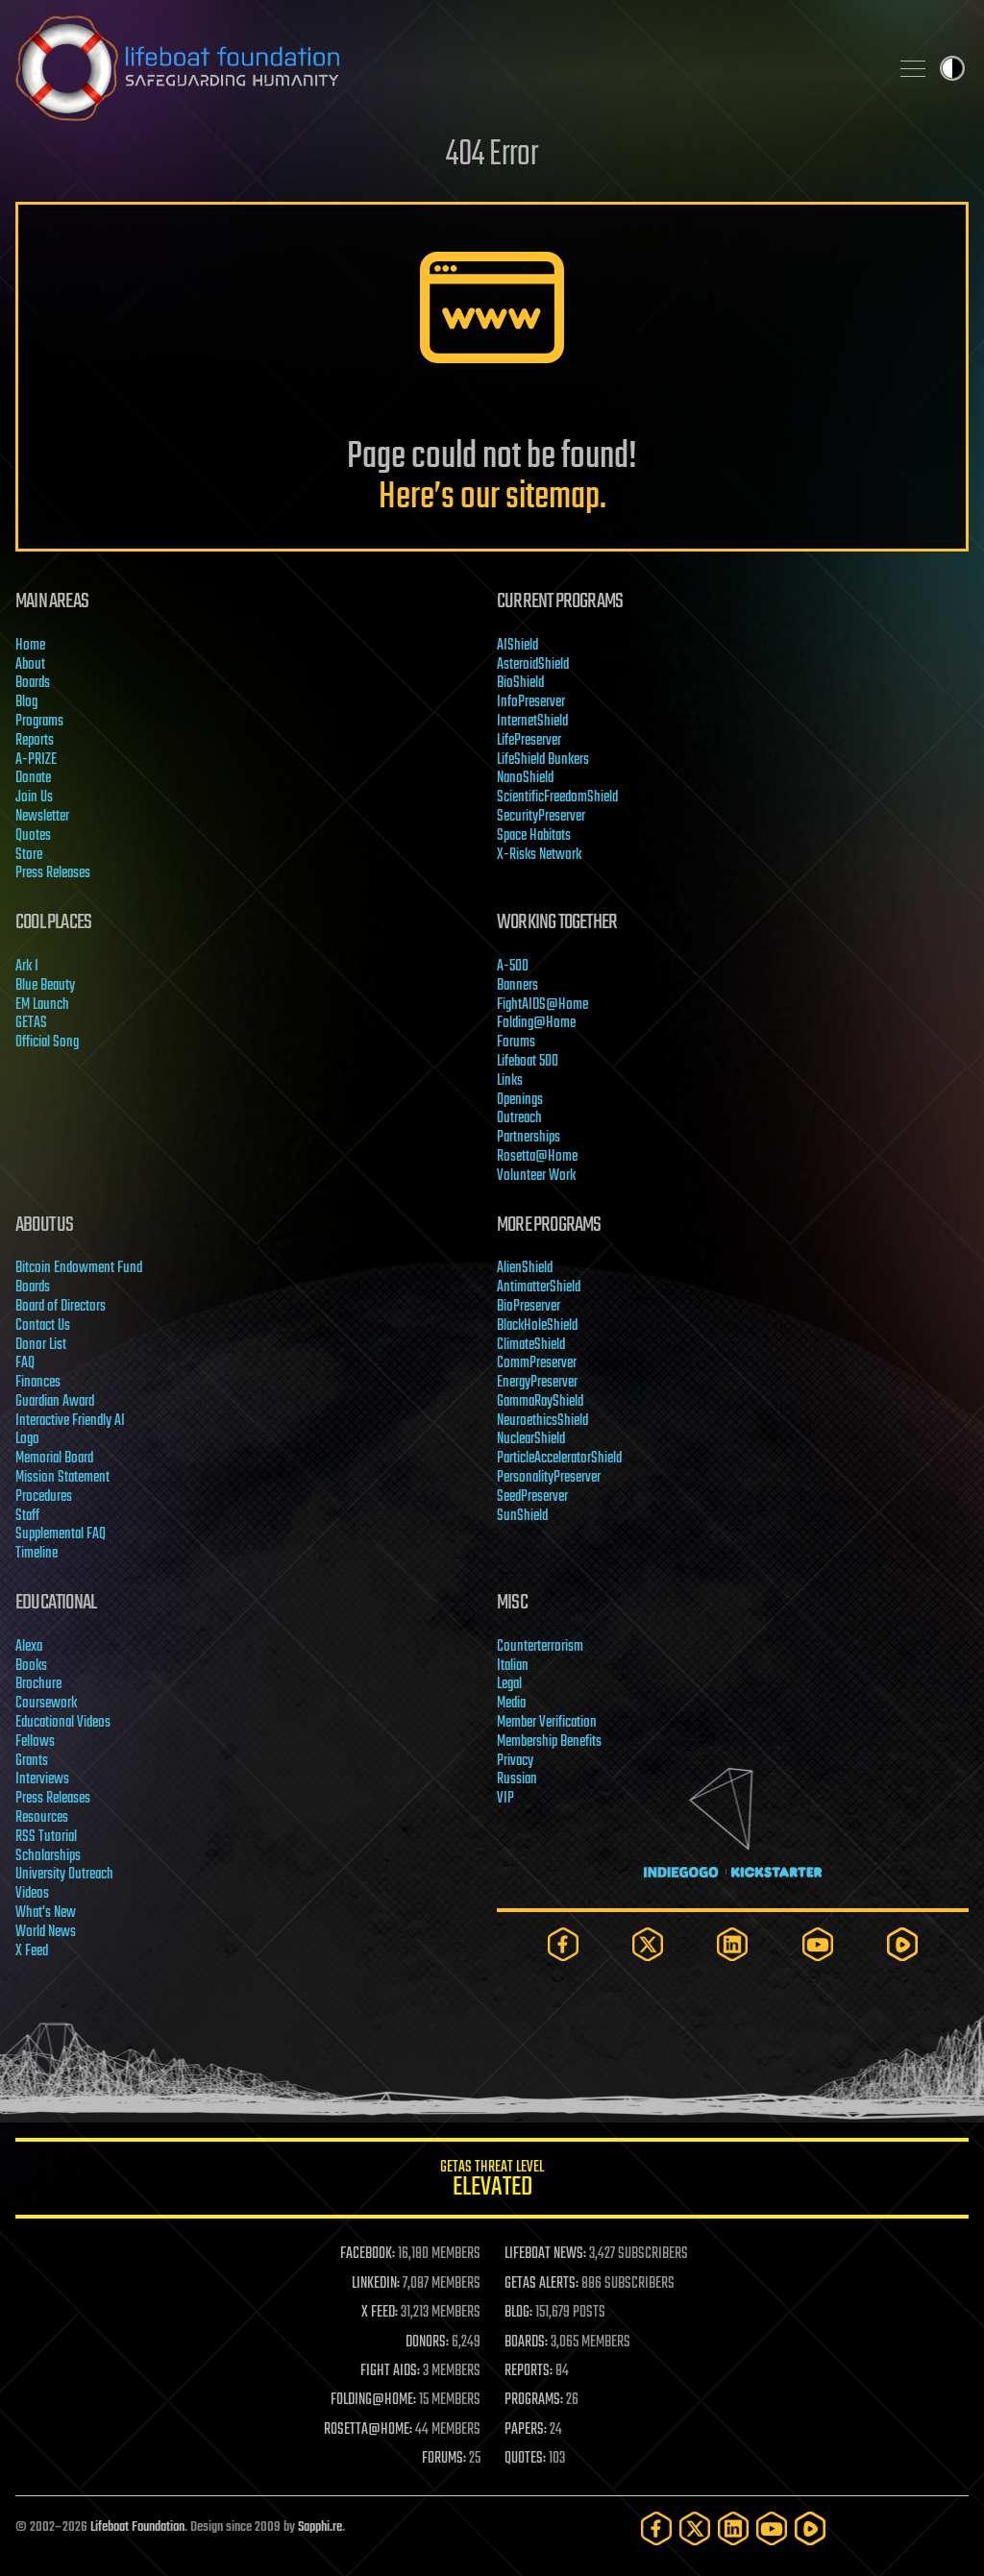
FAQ (25, 1363)
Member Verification (547, 1722)
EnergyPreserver (537, 1382)
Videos (32, 1893)
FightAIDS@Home (542, 1005)
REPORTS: (528, 2371)
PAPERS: (525, 2429)
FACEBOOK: (367, 2254)
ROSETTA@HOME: (368, 2429)
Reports (34, 740)
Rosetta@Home (537, 1156)
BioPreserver (528, 1306)
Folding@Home (536, 1023)
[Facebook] (563, 1944)
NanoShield (525, 778)
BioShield (520, 683)
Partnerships (528, 1137)
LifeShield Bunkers (543, 760)
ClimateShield (531, 1345)
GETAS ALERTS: (541, 2283)
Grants (31, 1761)
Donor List (40, 1345)
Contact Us (42, 1325)
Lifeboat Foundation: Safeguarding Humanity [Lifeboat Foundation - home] (444, 68)
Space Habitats (534, 835)
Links (510, 1080)
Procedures (43, 1496)
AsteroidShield (533, 664)
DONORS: (427, 2342)
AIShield (517, 645)
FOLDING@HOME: (373, 2400)
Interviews (42, 1779)
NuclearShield (531, 1439)
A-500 (513, 966)
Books (31, 1666)
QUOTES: (525, 2458)
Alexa (28, 1646)
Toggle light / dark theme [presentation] (952, 68)
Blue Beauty (45, 985)
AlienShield (525, 1268)
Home (30, 645)
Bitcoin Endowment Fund (78, 1268)
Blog (26, 702)
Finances (38, 1382)
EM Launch (42, 1005)
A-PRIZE (36, 760)
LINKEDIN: (376, 2283)
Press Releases (52, 873)
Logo (27, 1439)
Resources (41, 1817)
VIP (505, 1798)
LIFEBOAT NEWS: (545, 2254)
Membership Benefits (549, 1742)
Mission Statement (62, 1477)
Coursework (46, 1703)
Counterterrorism (540, 1646)
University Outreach (64, 1874)
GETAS (31, 1023)
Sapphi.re (320, 2527)
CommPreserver (537, 1363)
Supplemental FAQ (60, 1534)
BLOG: (518, 2312)
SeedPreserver (532, 1496)
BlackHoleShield (537, 1325)
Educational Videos (63, 1722)
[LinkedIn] (732, 1944)
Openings (520, 1100)
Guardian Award (54, 1401)
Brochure (38, 1684)
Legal (509, 1684)
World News (45, 1932)
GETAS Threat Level (492, 2181)
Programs (39, 721)
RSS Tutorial (46, 1837)
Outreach (519, 1118)
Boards (32, 683)
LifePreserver (529, 740)
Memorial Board (54, 1458)
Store (28, 855)
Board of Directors (60, 1306)
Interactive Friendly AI (70, 1421)
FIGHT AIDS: (390, 2371)
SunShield (522, 1516)
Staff (27, 1516)
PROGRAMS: (533, 2400)
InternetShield (532, 721)
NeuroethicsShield (542, 1421)
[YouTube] (817, 1944)
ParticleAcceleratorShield (559, 1458)
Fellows (35, 1742)
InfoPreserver (531, 702)
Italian (513, 1666)
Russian (517, 1779)
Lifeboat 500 (527, 1061)
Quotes (33, 835)
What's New (45, 1913)
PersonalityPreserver (549, 1477)
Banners (517, 985)
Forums (516, 1042)
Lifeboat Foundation (137, 2527)
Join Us (34, 797)
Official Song (47, 1042)
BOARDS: (526, 2342)
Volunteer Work (536, 1176)
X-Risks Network (539, 855)
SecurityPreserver (541, 816)
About (30, 664)
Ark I (26, 966)
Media (511, 1703)
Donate (33, 778)
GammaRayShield (540, 1401)
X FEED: (379, 2312)
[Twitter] (647, 1944)
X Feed (31, 1951)
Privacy (515, 1761)
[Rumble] (902, 1944)
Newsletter (42, 816)
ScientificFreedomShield (557, 797)
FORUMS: (444, 2458)
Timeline (36, 1553)
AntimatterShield (538, 1287)
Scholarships (48, 1856)
